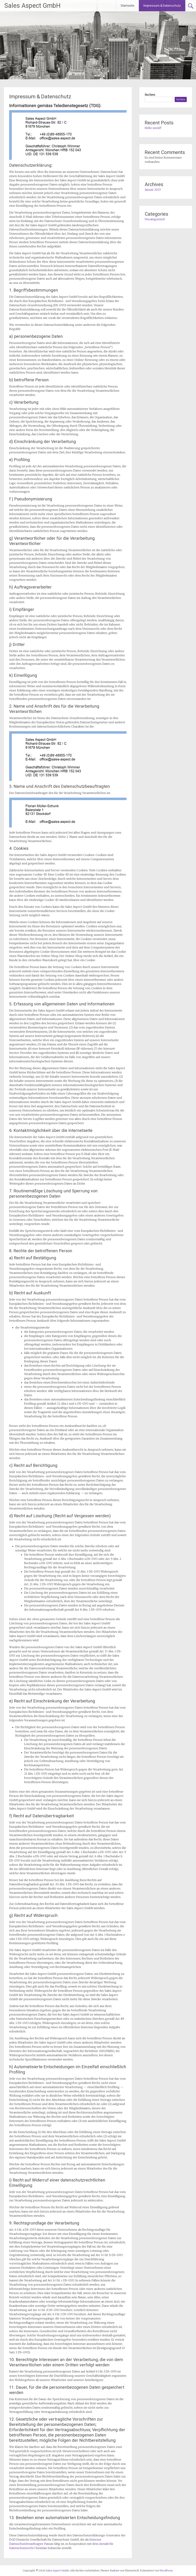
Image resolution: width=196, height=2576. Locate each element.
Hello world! (153, 128)
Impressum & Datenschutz (162, 5)
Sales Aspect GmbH (32, 5)
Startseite (127, 5)
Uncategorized (155, 219)
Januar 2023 (153, 189)
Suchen (150, 94)
